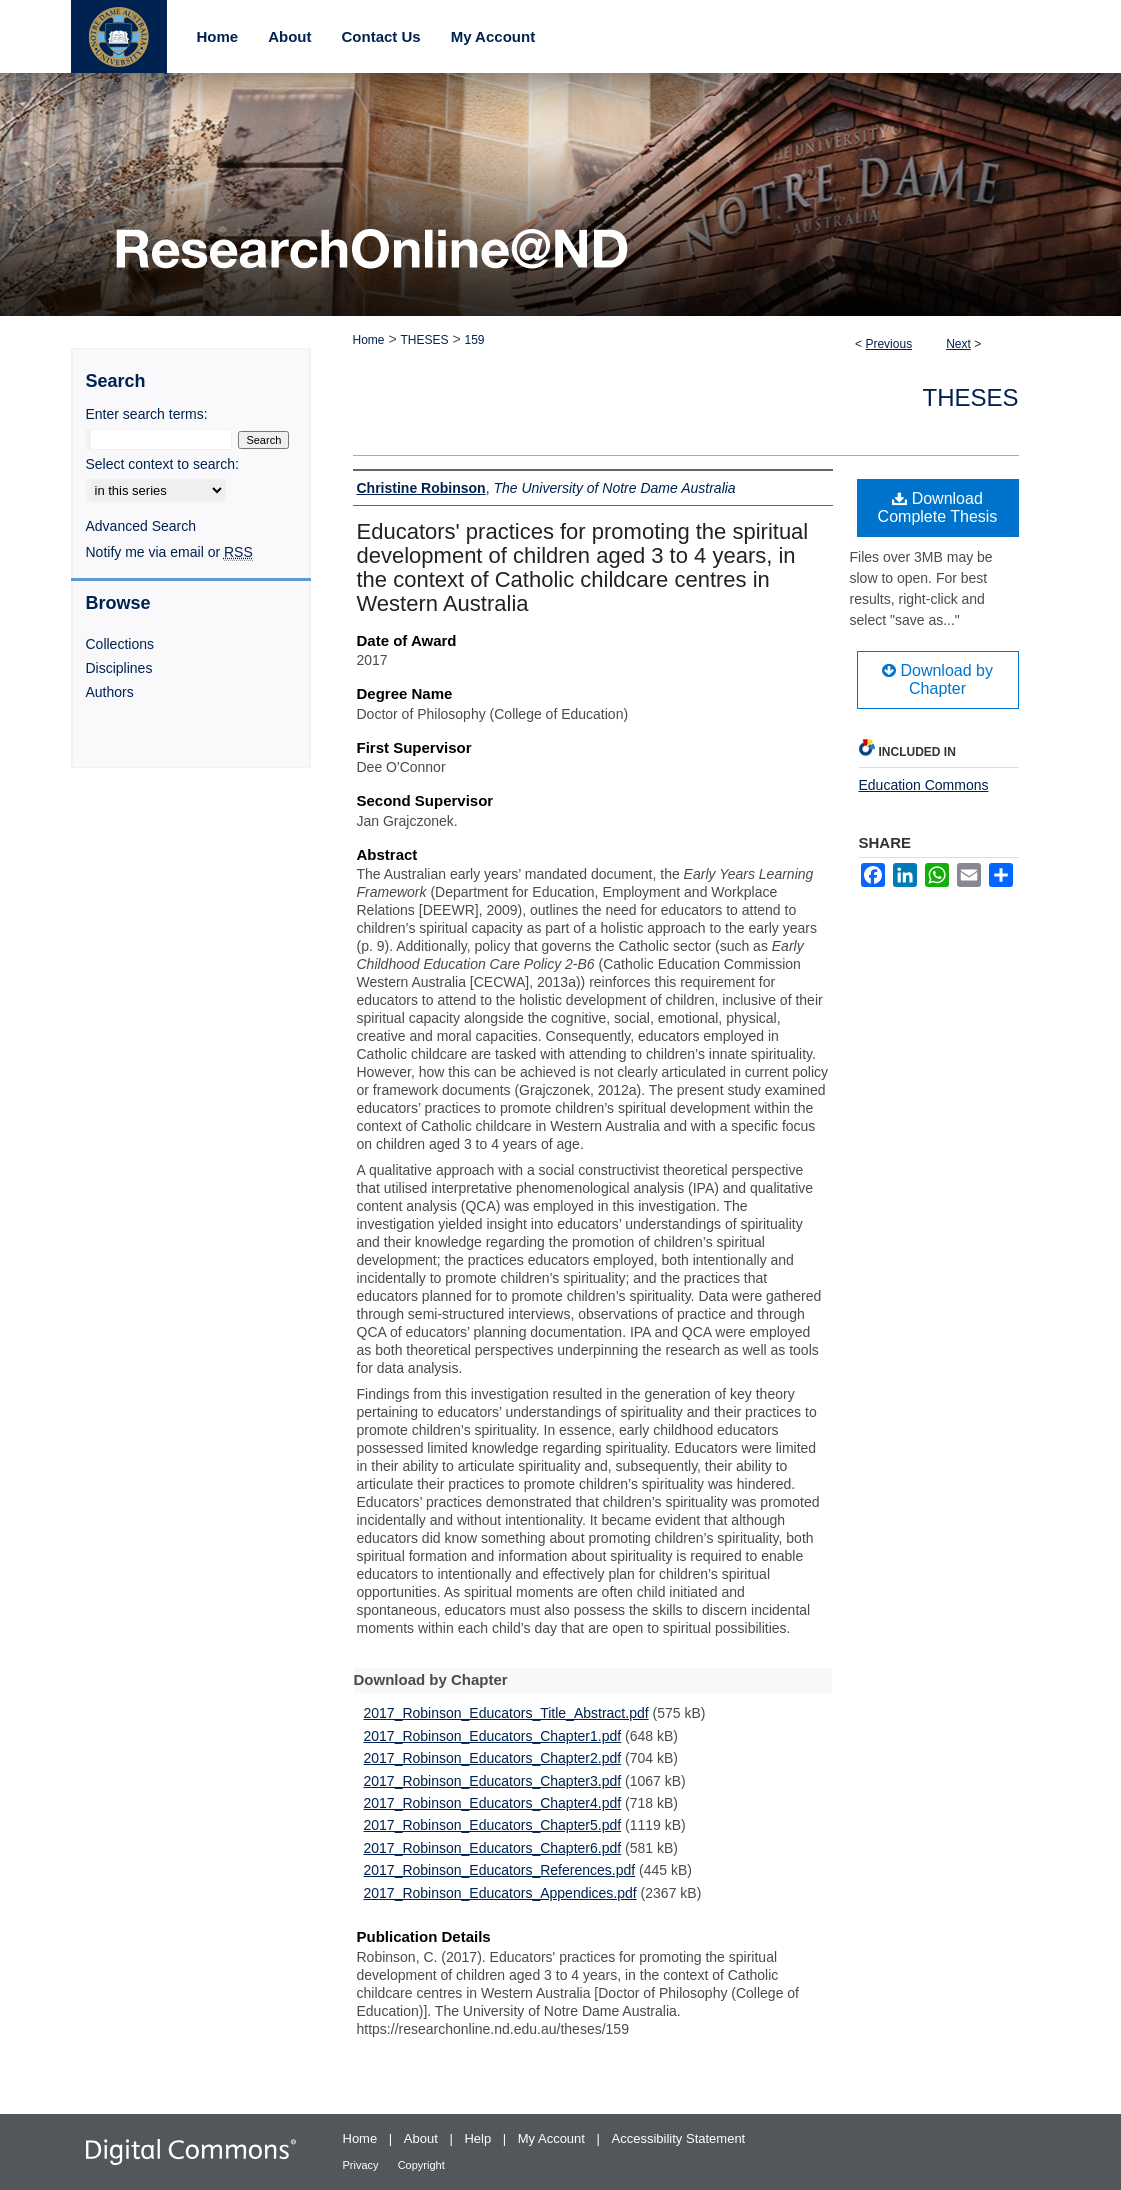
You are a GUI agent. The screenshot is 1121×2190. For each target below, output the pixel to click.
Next (958, 344)
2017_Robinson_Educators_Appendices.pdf (500, 1893)
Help (479, 2138)
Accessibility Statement (679, 2138)
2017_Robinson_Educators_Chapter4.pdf (493, 1803)
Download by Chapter (937, 679)
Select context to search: (162, 464)
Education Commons (924, 785)
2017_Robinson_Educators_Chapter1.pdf (493, 1736)
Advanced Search (141, 526)
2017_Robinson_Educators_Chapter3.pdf (493, 1781)
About (423, 2138)
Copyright (421, 2165)
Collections (120, 644)
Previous (888, 344)
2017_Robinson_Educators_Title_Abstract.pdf (506, 1713)
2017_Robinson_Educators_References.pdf (500, 1870)
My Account (553, 2138)
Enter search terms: (147, 414)
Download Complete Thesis (938, 507)
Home (369, 340)
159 (474, 340)
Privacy (362, 2165)
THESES (424, 340)
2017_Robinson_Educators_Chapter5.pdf (493, 1825)
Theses (970, 397)
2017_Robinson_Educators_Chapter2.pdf (493, 1758)
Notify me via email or (169, 552)
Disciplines (119, 668)
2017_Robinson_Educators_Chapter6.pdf (493, 1848)
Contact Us (381, 36)
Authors (110, 692)
